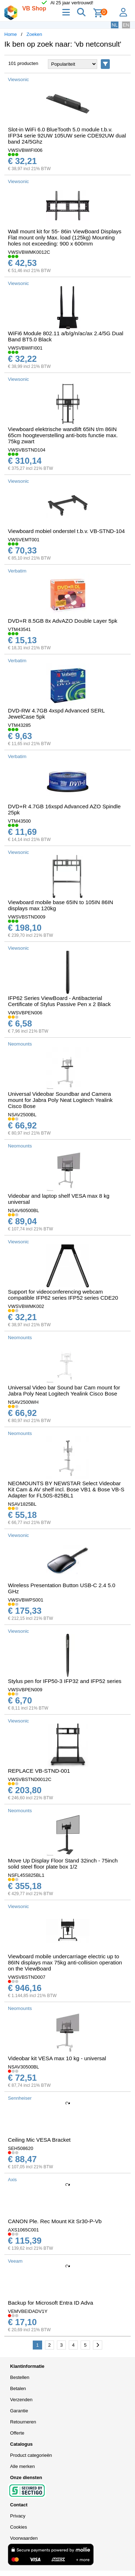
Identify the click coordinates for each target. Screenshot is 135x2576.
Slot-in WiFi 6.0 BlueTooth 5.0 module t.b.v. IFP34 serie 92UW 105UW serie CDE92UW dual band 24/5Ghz (67, 135)
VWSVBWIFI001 (25, 348)
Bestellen (19, 2377)
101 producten (23, 63)
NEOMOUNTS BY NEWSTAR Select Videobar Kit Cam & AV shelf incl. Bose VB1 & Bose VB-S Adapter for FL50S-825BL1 (66, 1489)
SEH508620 (20, 2148)
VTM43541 (19, 629)
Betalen (18, 2388)
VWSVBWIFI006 (25, 150)
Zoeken (34, 34)
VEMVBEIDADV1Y (28, 2311)
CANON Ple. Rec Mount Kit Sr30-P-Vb (55, 2221)
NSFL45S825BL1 (26, 1875)
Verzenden (21, 2399)
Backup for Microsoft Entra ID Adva (50, 2303)
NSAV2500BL (22, 1114)
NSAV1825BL (22, 1504)
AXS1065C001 (23, 2230)
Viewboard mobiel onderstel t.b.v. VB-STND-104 (66, 531)
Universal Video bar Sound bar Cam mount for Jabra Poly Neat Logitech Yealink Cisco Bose (64, 1390)
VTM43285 (19, 725)
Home (10, 34)
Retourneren (23, 2422)
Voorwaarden (24, 2538)
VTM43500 (19, 821)
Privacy (18, 2516)
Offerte (17, 2433)
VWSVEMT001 (23, 539)
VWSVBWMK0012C (29, 252)
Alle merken (22, 2466)
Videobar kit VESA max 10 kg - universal (57, 2058)
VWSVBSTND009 (26, 917)
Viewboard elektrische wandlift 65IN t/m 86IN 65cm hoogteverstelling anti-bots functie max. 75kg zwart (63, 435)
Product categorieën (31, 2455)
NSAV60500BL (23, 1210)
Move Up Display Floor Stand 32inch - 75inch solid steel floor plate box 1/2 (63, 1863)
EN (126, 25)
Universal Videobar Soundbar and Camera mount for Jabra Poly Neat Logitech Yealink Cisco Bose (60, 1100)
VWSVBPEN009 (25, 1689)
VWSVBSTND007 (26, 1977)
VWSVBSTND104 (26, 450)
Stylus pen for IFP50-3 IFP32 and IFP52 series (64, 1681)
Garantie (19, 2410)
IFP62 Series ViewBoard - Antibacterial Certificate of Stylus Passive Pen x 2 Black (59, 1001)
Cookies (18, 2527)
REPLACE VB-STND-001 (39, 1771)
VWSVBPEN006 (25, 1012)
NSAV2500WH (23, 1402)
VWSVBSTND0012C (29, 1779)
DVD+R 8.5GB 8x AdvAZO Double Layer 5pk (62, 621)
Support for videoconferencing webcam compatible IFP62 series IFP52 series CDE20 (63, 1295)
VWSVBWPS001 (25, 1600)
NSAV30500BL (23, 2067)
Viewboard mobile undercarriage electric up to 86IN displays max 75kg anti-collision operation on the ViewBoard (65, 1962)
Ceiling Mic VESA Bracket (39, 2140)
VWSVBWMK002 (26, 1306)
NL (115, 25)
